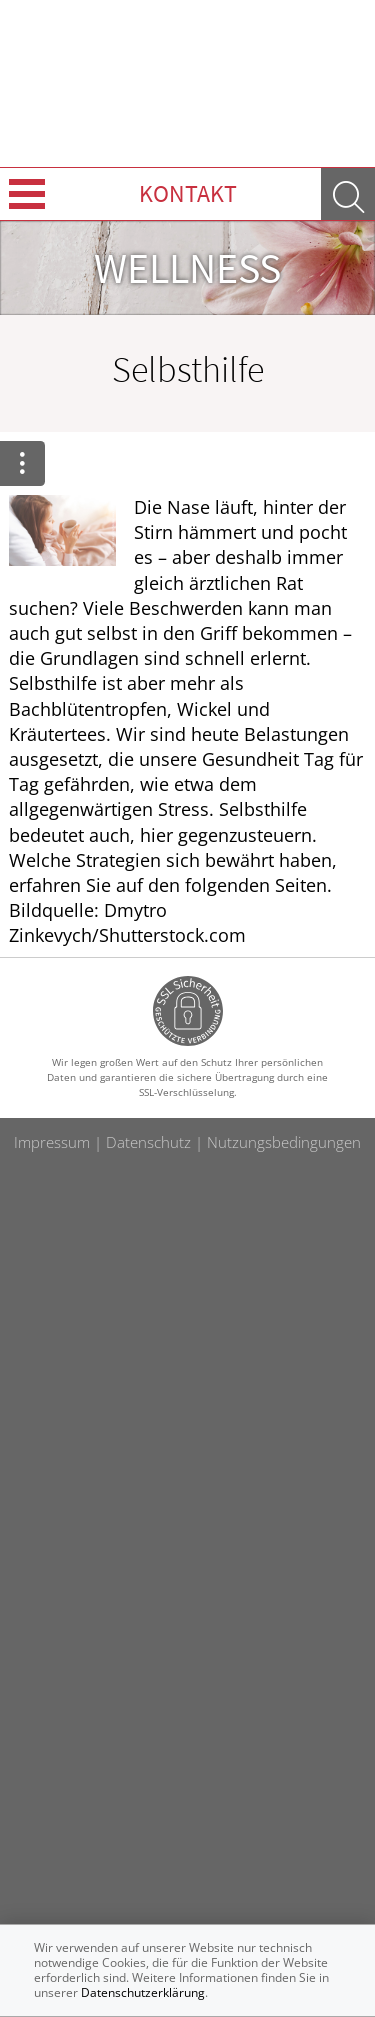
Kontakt (188, 193)
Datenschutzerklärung (143, 1992)
